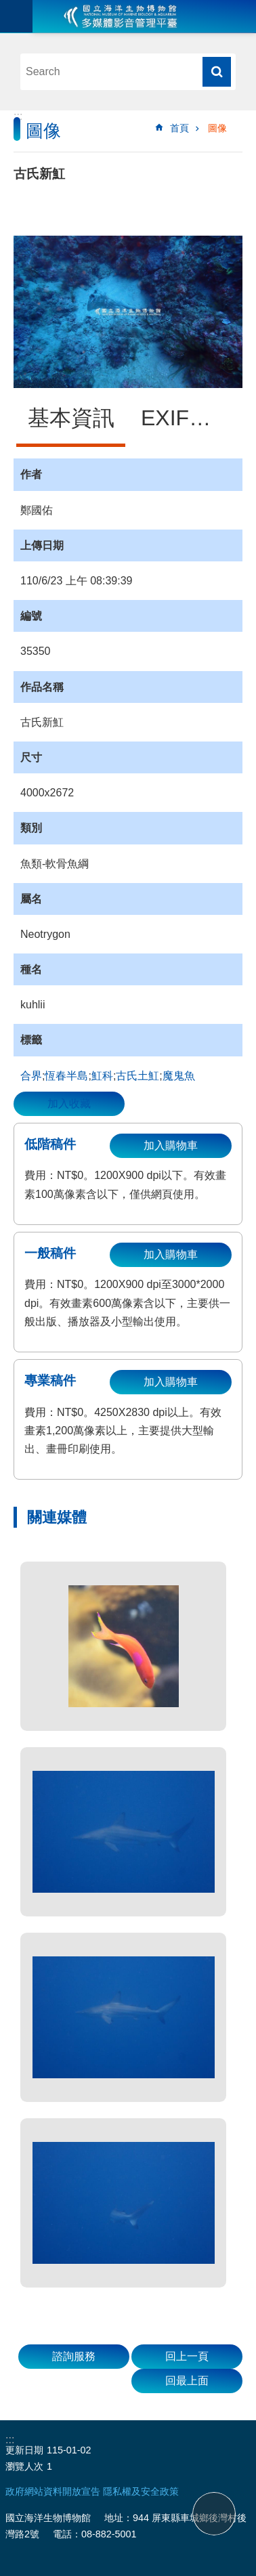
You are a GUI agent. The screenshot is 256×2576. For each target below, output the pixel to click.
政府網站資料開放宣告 (52, 2491)
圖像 (217, 128)
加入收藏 (69, 1103)
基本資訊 (71, 418)
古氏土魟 (137, 1075)
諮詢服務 (73, 2356)
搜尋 (216, 72)
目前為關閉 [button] (16, 16)
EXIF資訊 (186, 418)
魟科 (102, 1075)
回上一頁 (187, 2356)
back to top (214, 2513)
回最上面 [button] (187, 2380)
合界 (31, 1075)
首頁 (179, 128)
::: (18, 116)
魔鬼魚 (179, 1075)
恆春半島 (66, 1075)
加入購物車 (171, 1145)
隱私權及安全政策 (141, 2491)
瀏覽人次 (24, 2466)
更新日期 (24, 2450)
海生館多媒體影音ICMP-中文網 (121, 16)
